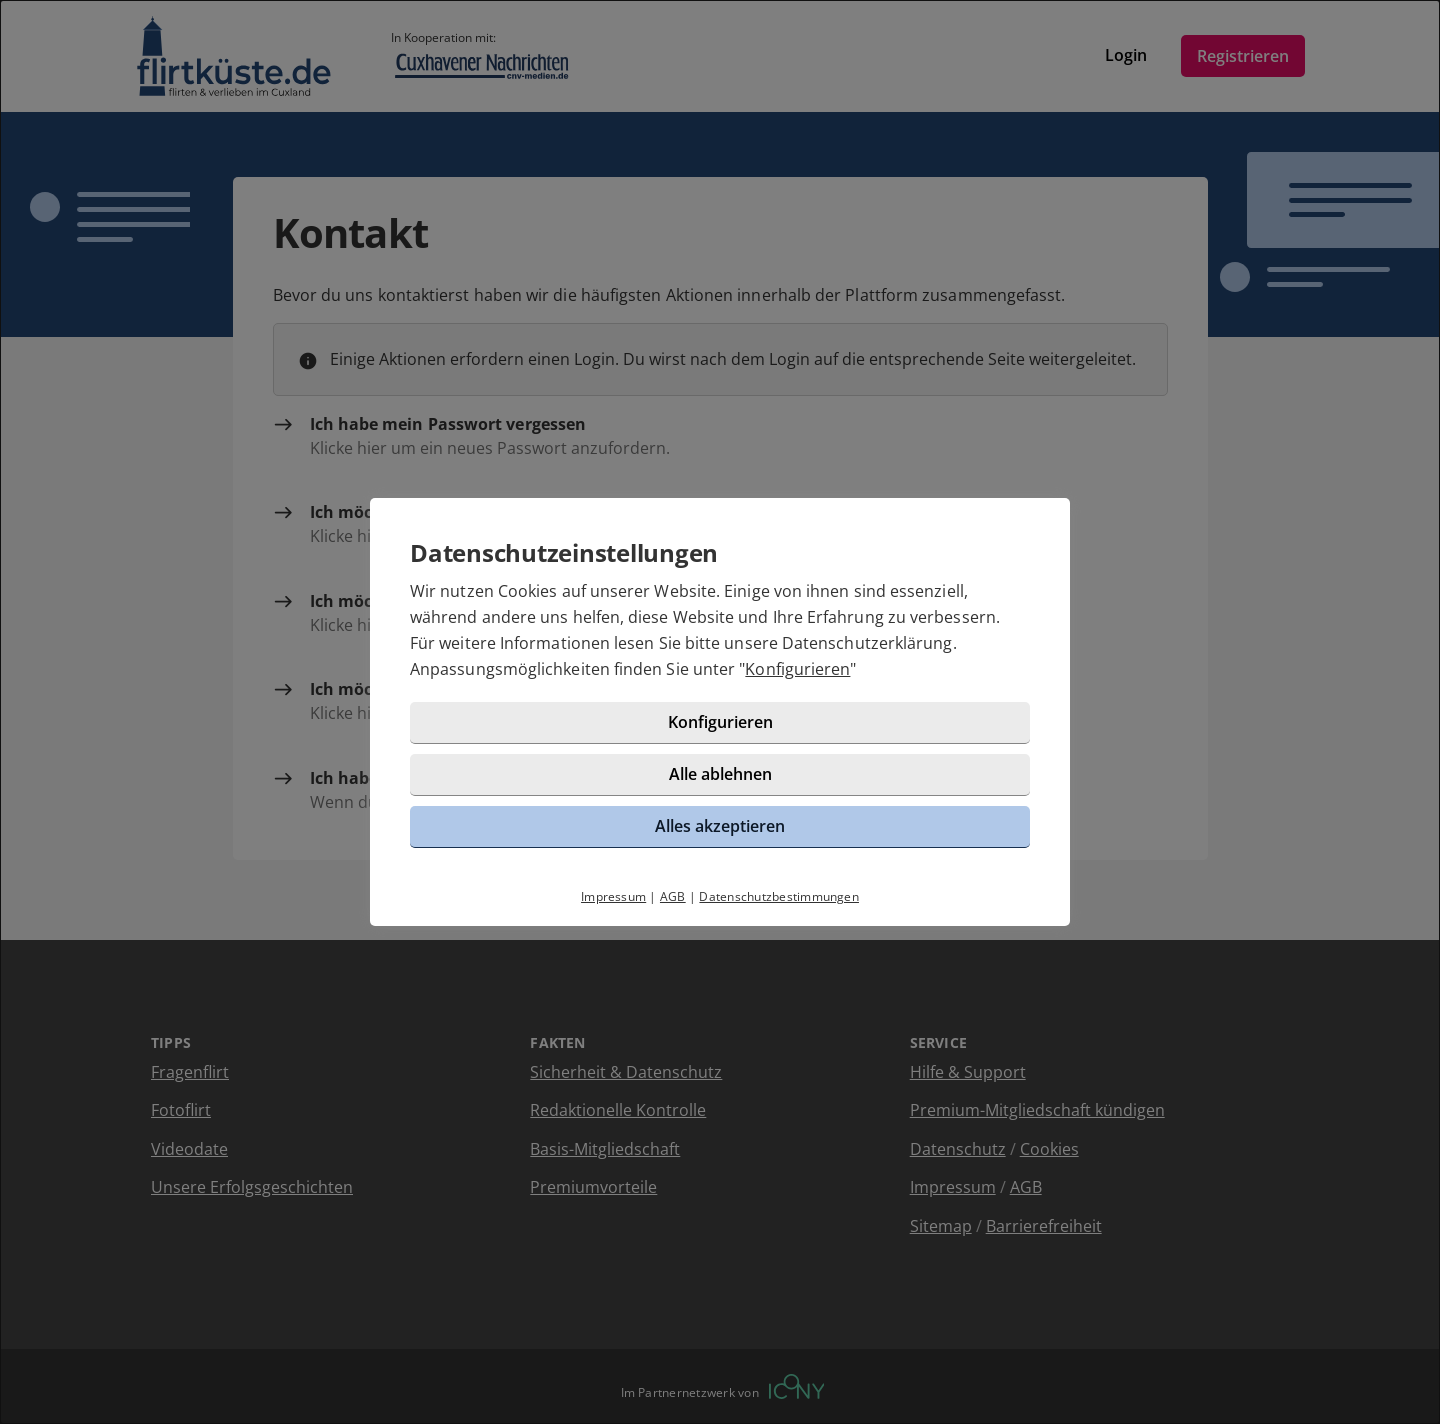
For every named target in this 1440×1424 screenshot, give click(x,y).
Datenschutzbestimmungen (779, 896)
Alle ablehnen (720, 774)
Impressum (613, 896)
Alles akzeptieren (720, 826)
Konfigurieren (797, 669)
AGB (673, 896)
